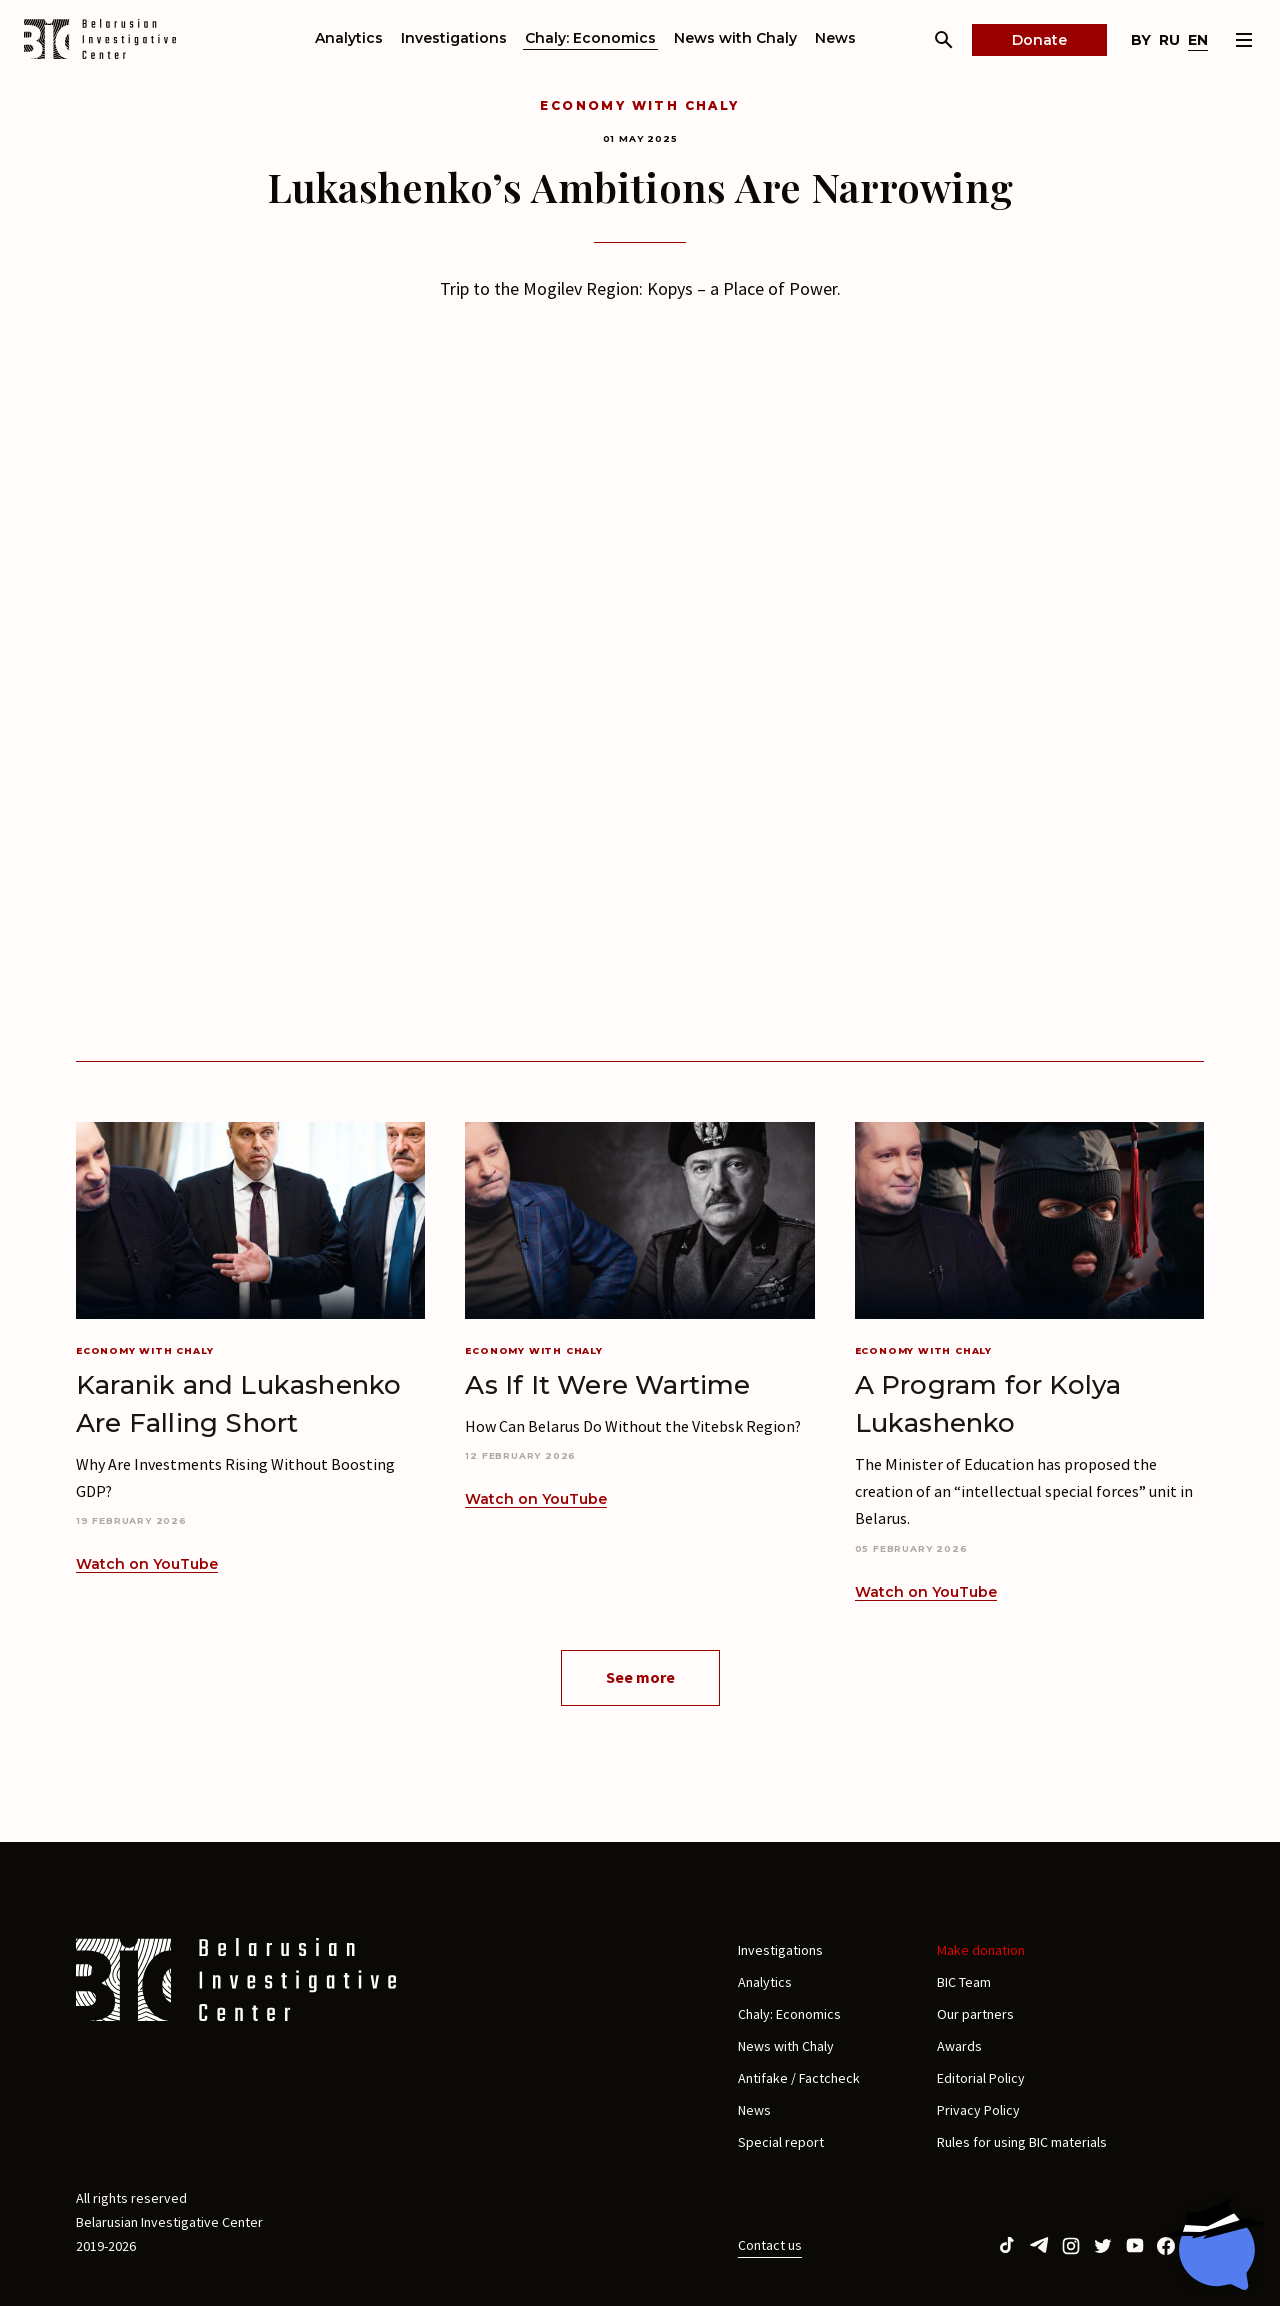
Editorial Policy (981, 2078)
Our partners (975, 2014)
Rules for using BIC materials (1022, 2142)
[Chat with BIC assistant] (1215, 2244)
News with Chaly (735, 38)
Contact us (770, 2245)
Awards (959, 2046)
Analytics (349, 38)
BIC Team (964, 1982)
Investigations (454, 38)
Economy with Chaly (639, 105)
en (1198, 40)
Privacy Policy (978, 2110)
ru (1169, 40)
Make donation (981, 1950)
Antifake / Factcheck (799, 2078)
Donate (1039, 40)
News (835, 38)
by (1141, 40)
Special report (781, 2142)
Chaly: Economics (590, 38)
